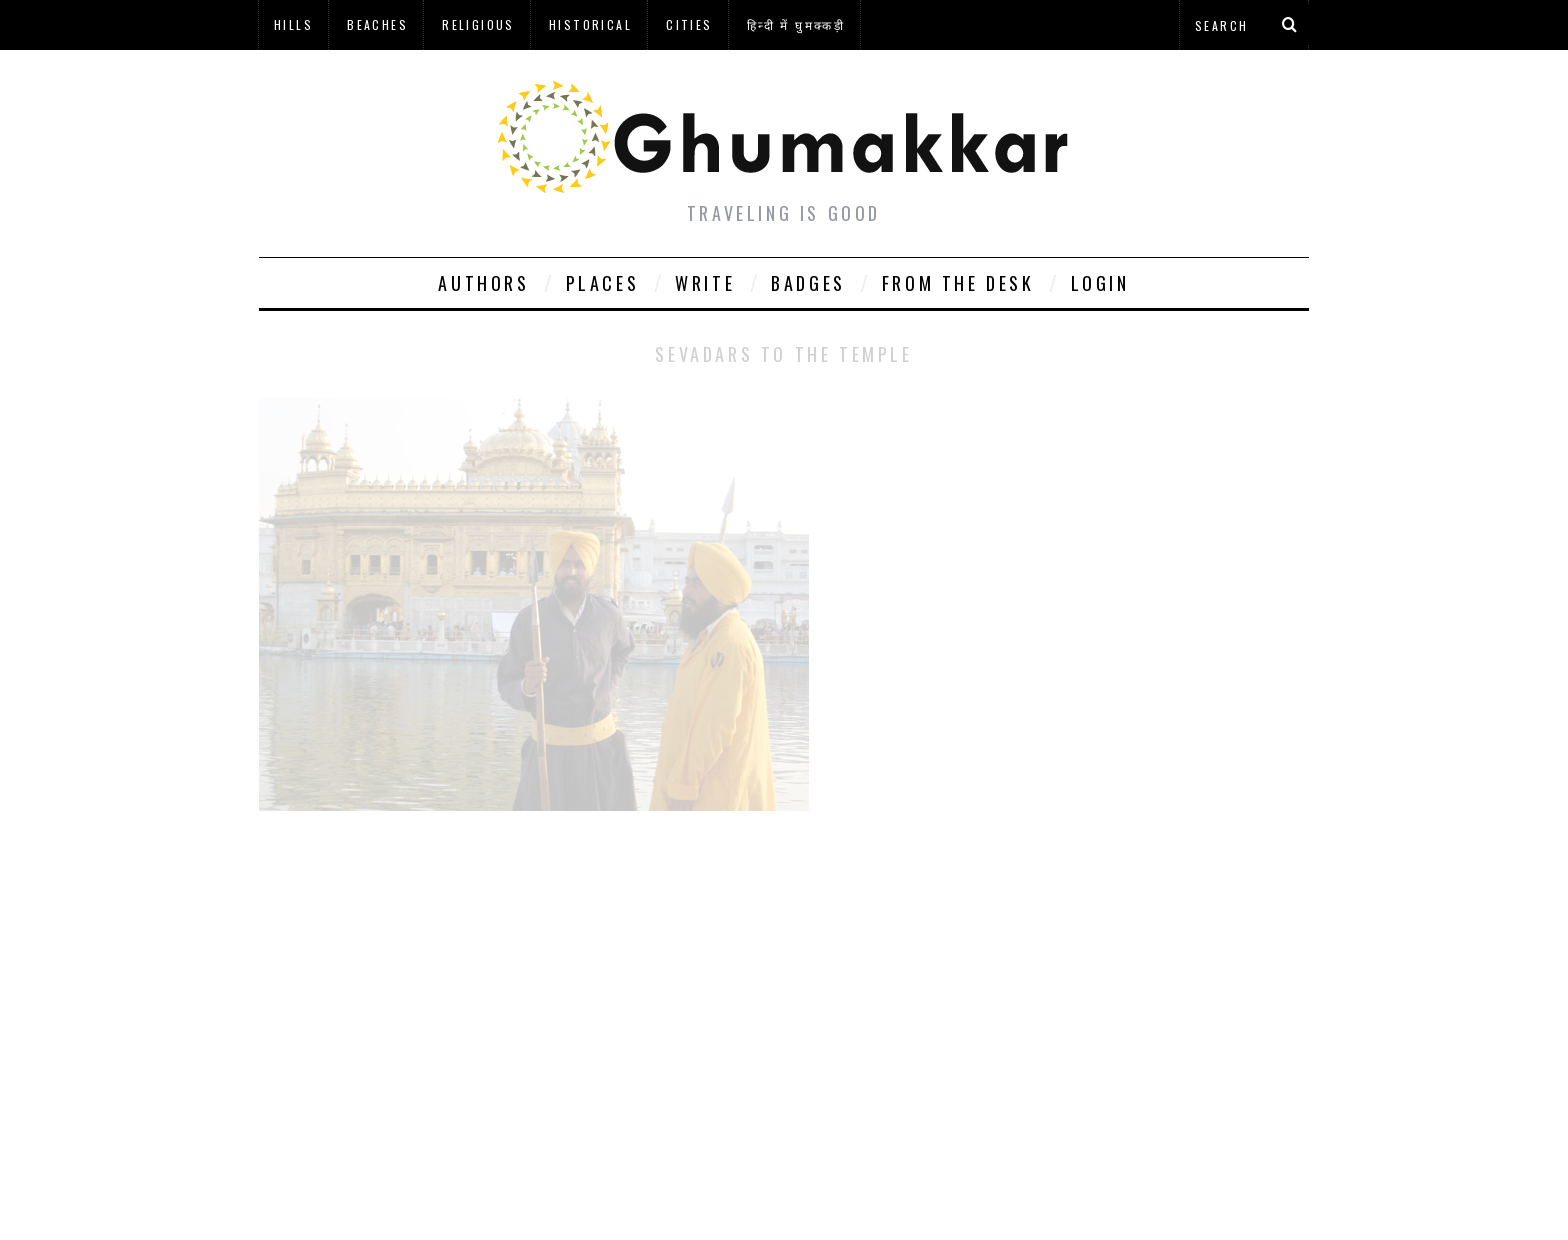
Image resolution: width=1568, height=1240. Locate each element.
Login (1100, 283)
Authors (483, 283)
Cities (689, 24)
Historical (590, 24)
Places (603, 283)
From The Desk (958, 283)
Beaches (377, 24)
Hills (293, 24)
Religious (478, 24)
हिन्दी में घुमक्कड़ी (796, 24)
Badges (808, 283)
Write (705, 283)
